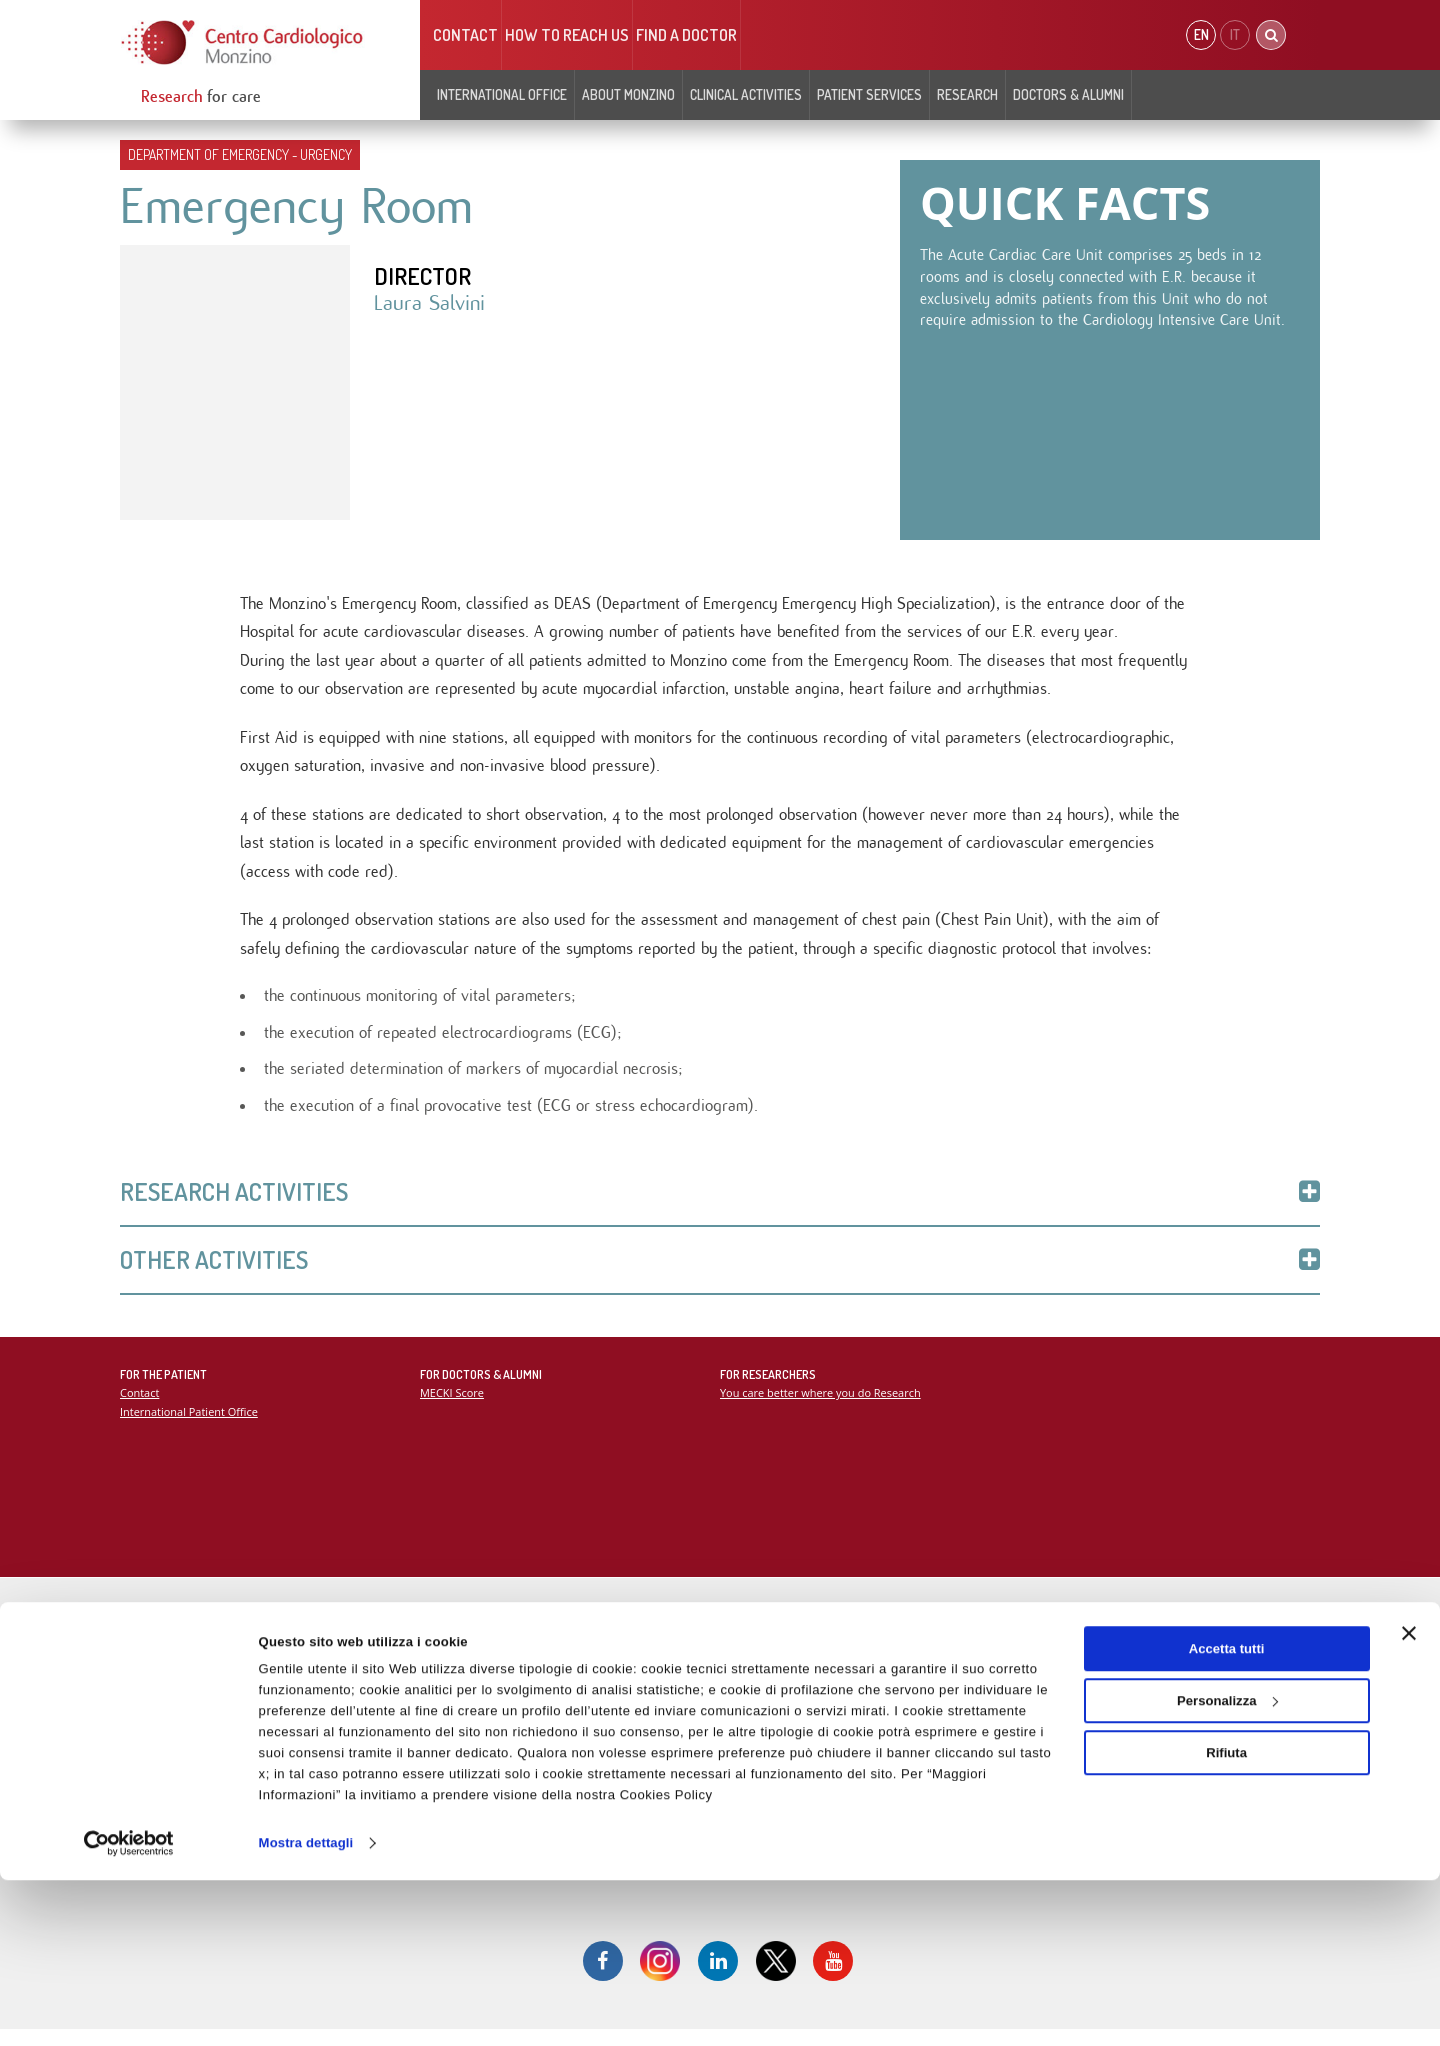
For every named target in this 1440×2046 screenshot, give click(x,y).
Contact (465, 35)
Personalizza (1227, 1866)
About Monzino (628, 94)
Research (967, 94)
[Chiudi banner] (1409, 1799)
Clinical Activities (746, 94)
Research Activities (720, 1203)
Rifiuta (1226, 1917)
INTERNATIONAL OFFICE (502, 94)
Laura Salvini (430, 305)
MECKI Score (452, 1405)
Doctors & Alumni (1068, 94)
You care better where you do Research (822, 1405)
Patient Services (869, 94)
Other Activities (720, 1272)
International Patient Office (190, 1424)
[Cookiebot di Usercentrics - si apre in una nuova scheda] (129, 2009)
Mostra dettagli (306, 2008)
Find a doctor (686, 35)
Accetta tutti (1227, 1814)
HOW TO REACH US (567, 35)
